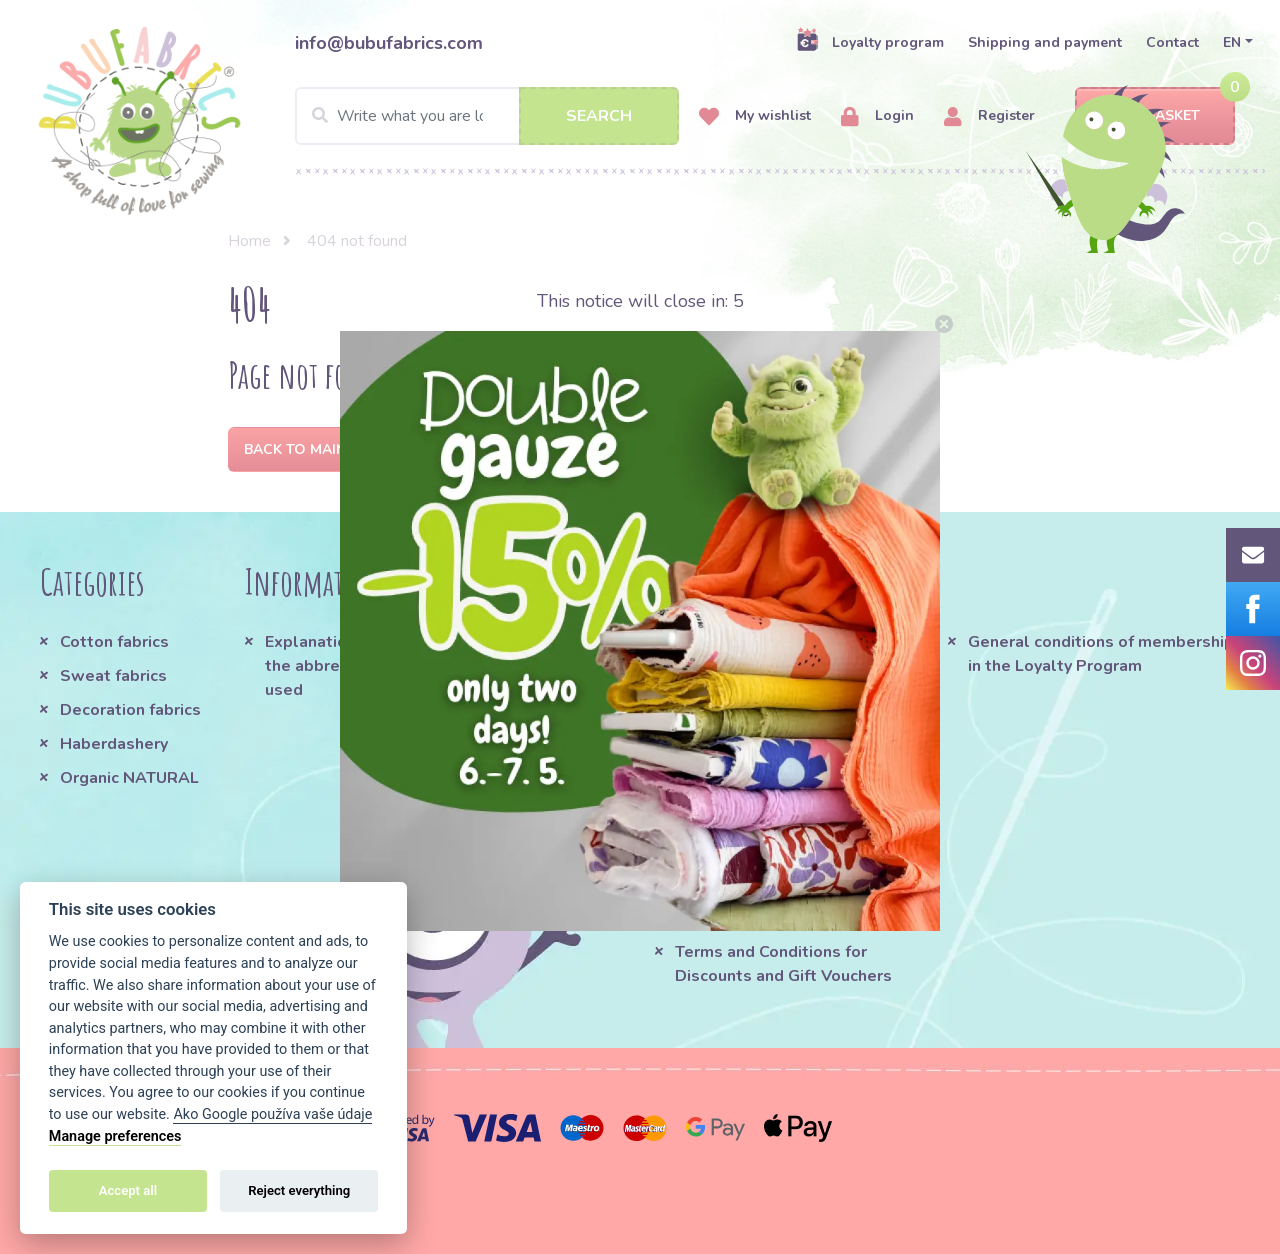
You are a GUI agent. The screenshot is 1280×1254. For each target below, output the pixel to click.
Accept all (128, 1190)
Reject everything (299, 1190)
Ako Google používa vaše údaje (272, 1114)
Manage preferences (115, 1136)
